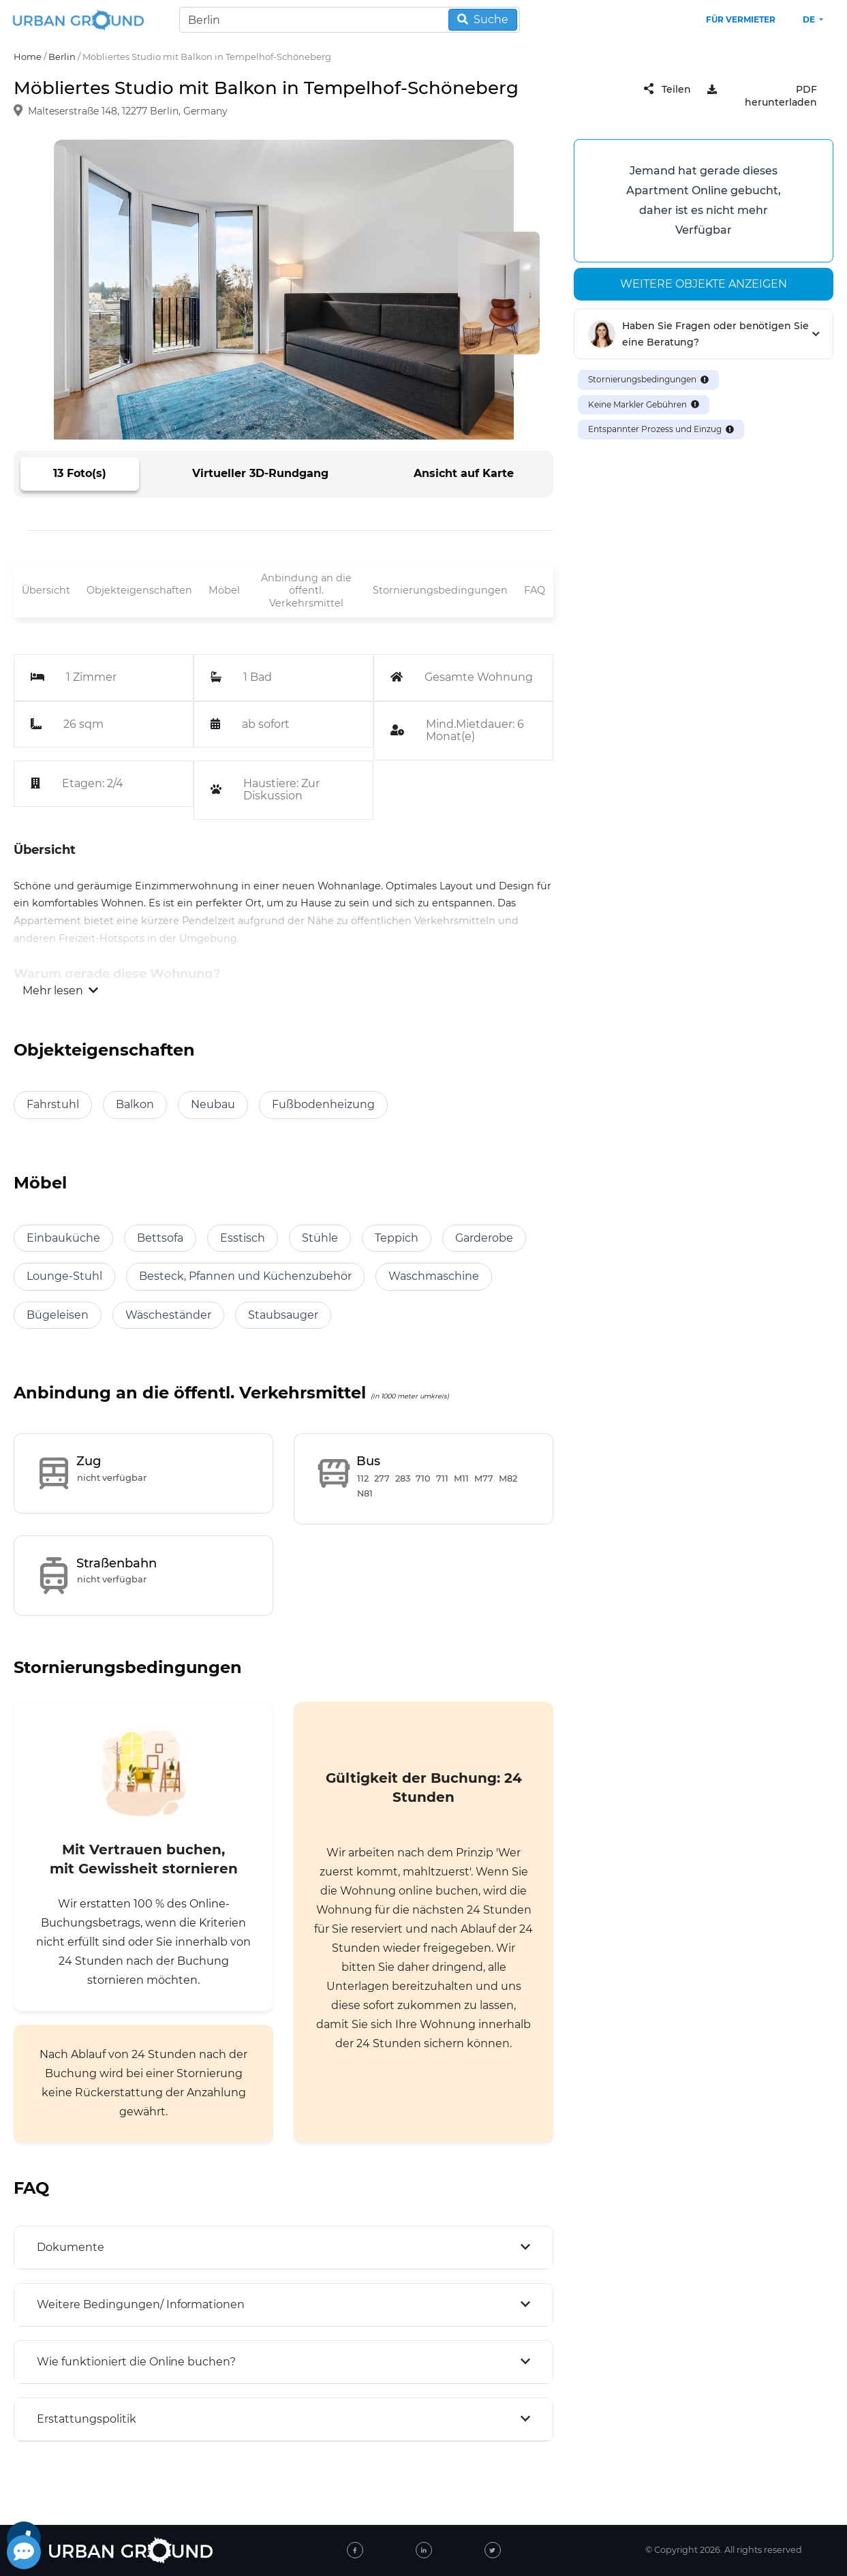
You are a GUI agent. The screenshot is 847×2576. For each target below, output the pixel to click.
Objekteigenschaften (139, 590)
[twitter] (492, 2550)
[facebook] (355, 2550)
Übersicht (46, 590)
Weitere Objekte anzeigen (703, 283)
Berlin (62, 56)
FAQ (534, 590)
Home (28, 56)
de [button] (810, 19)
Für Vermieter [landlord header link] (740, 19)
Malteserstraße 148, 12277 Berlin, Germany (128, 112)
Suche (482, 19)
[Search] (349, 20)
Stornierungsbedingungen (440, 590)
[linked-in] (424, 2550)
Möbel (224, 590)
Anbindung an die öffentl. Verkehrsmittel (306, 590)
